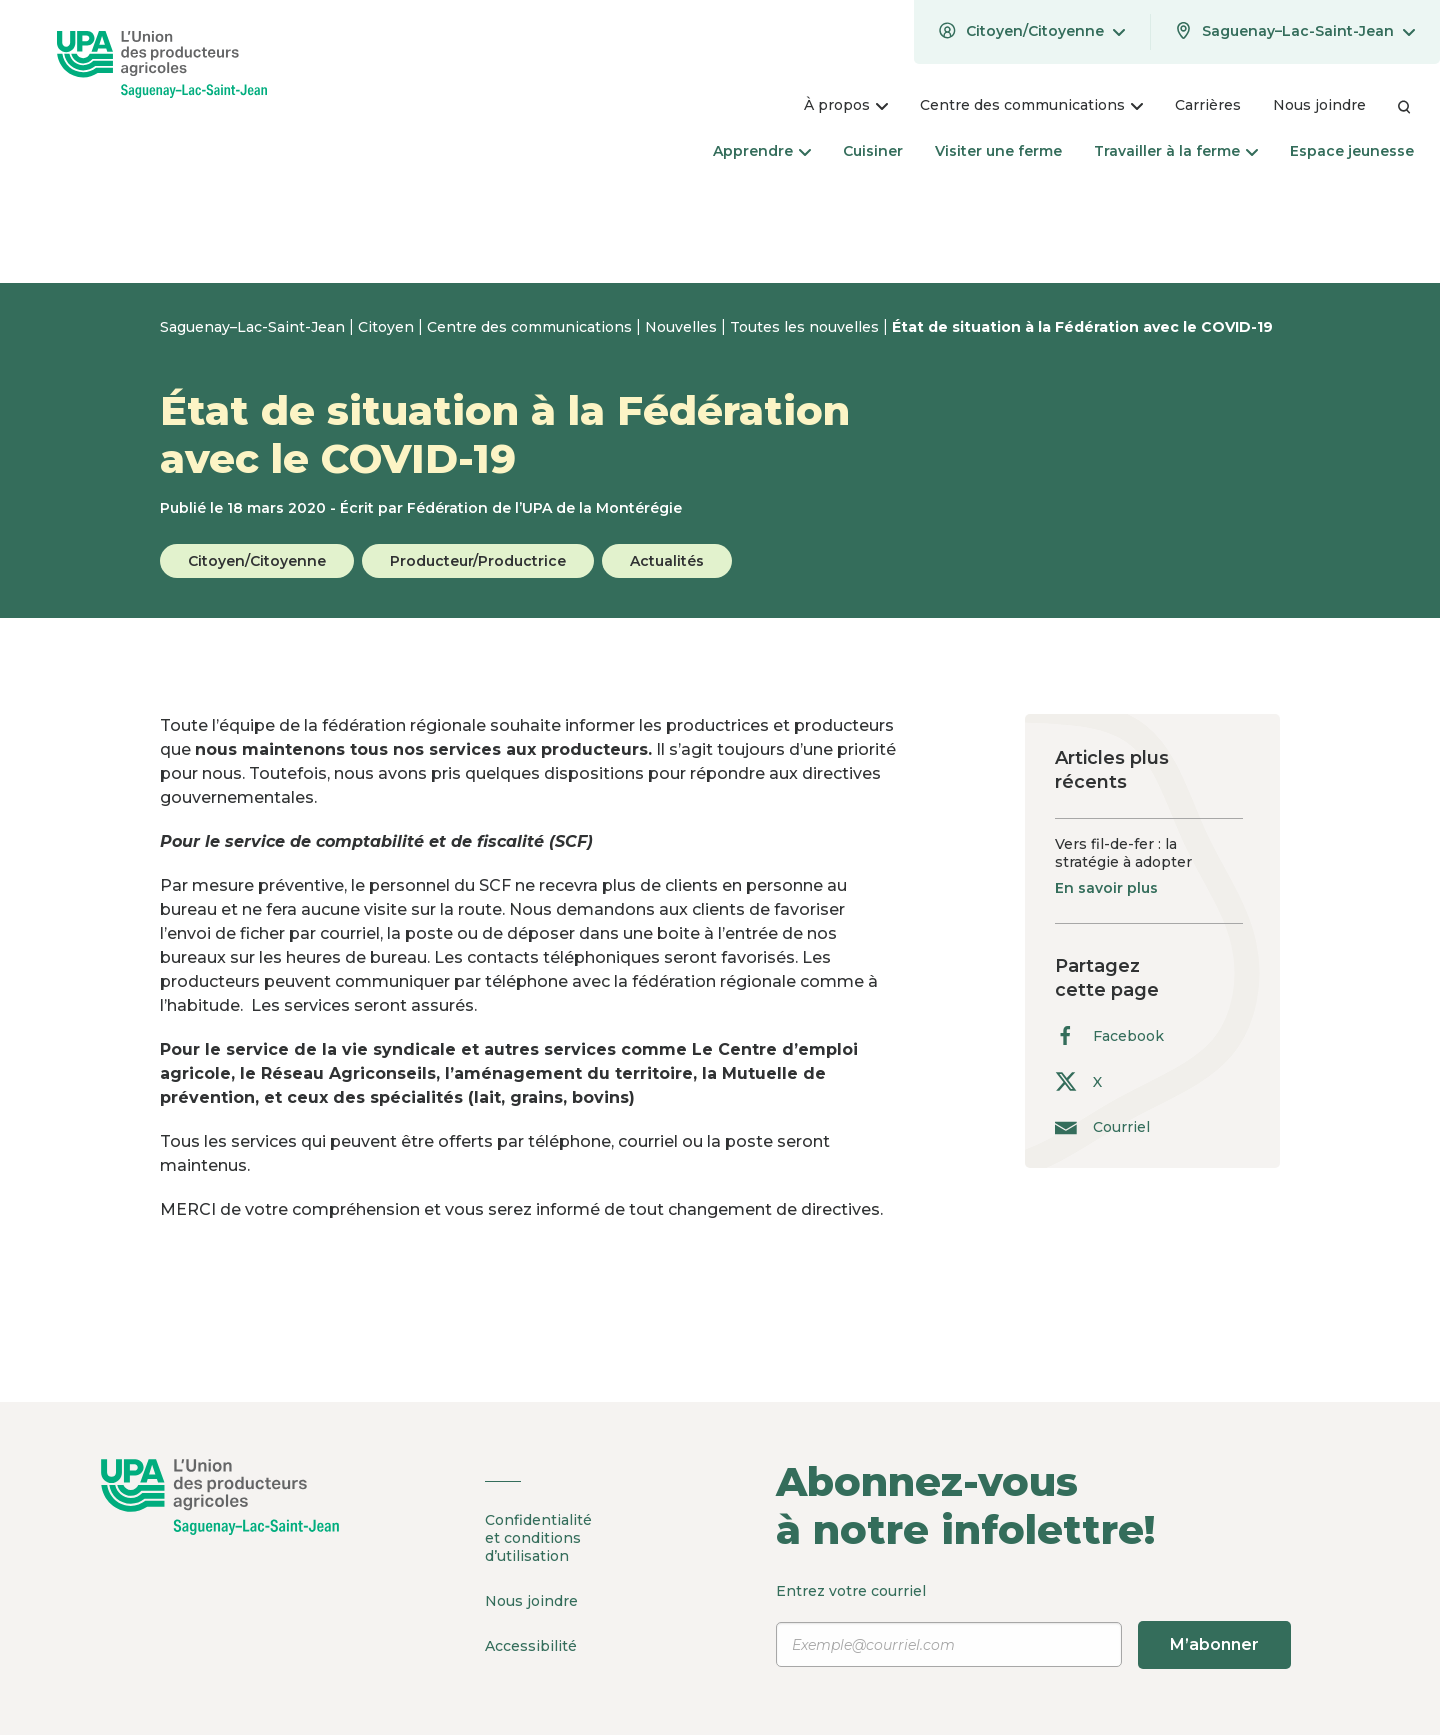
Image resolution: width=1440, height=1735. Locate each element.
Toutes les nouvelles (806, 327)
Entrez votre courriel (1033, 1625)
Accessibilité (531, 1646)
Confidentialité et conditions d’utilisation (538, 1538)
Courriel (1102, 1126)
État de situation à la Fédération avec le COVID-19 (1082, 327)
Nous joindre (531, 1601)
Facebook (1109, 1035)
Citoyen (388, 327)
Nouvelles (683, 327)
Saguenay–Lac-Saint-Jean (254, 327)
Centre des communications (531, 327)
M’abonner (1214, 1644)
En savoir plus (1106, 888)
